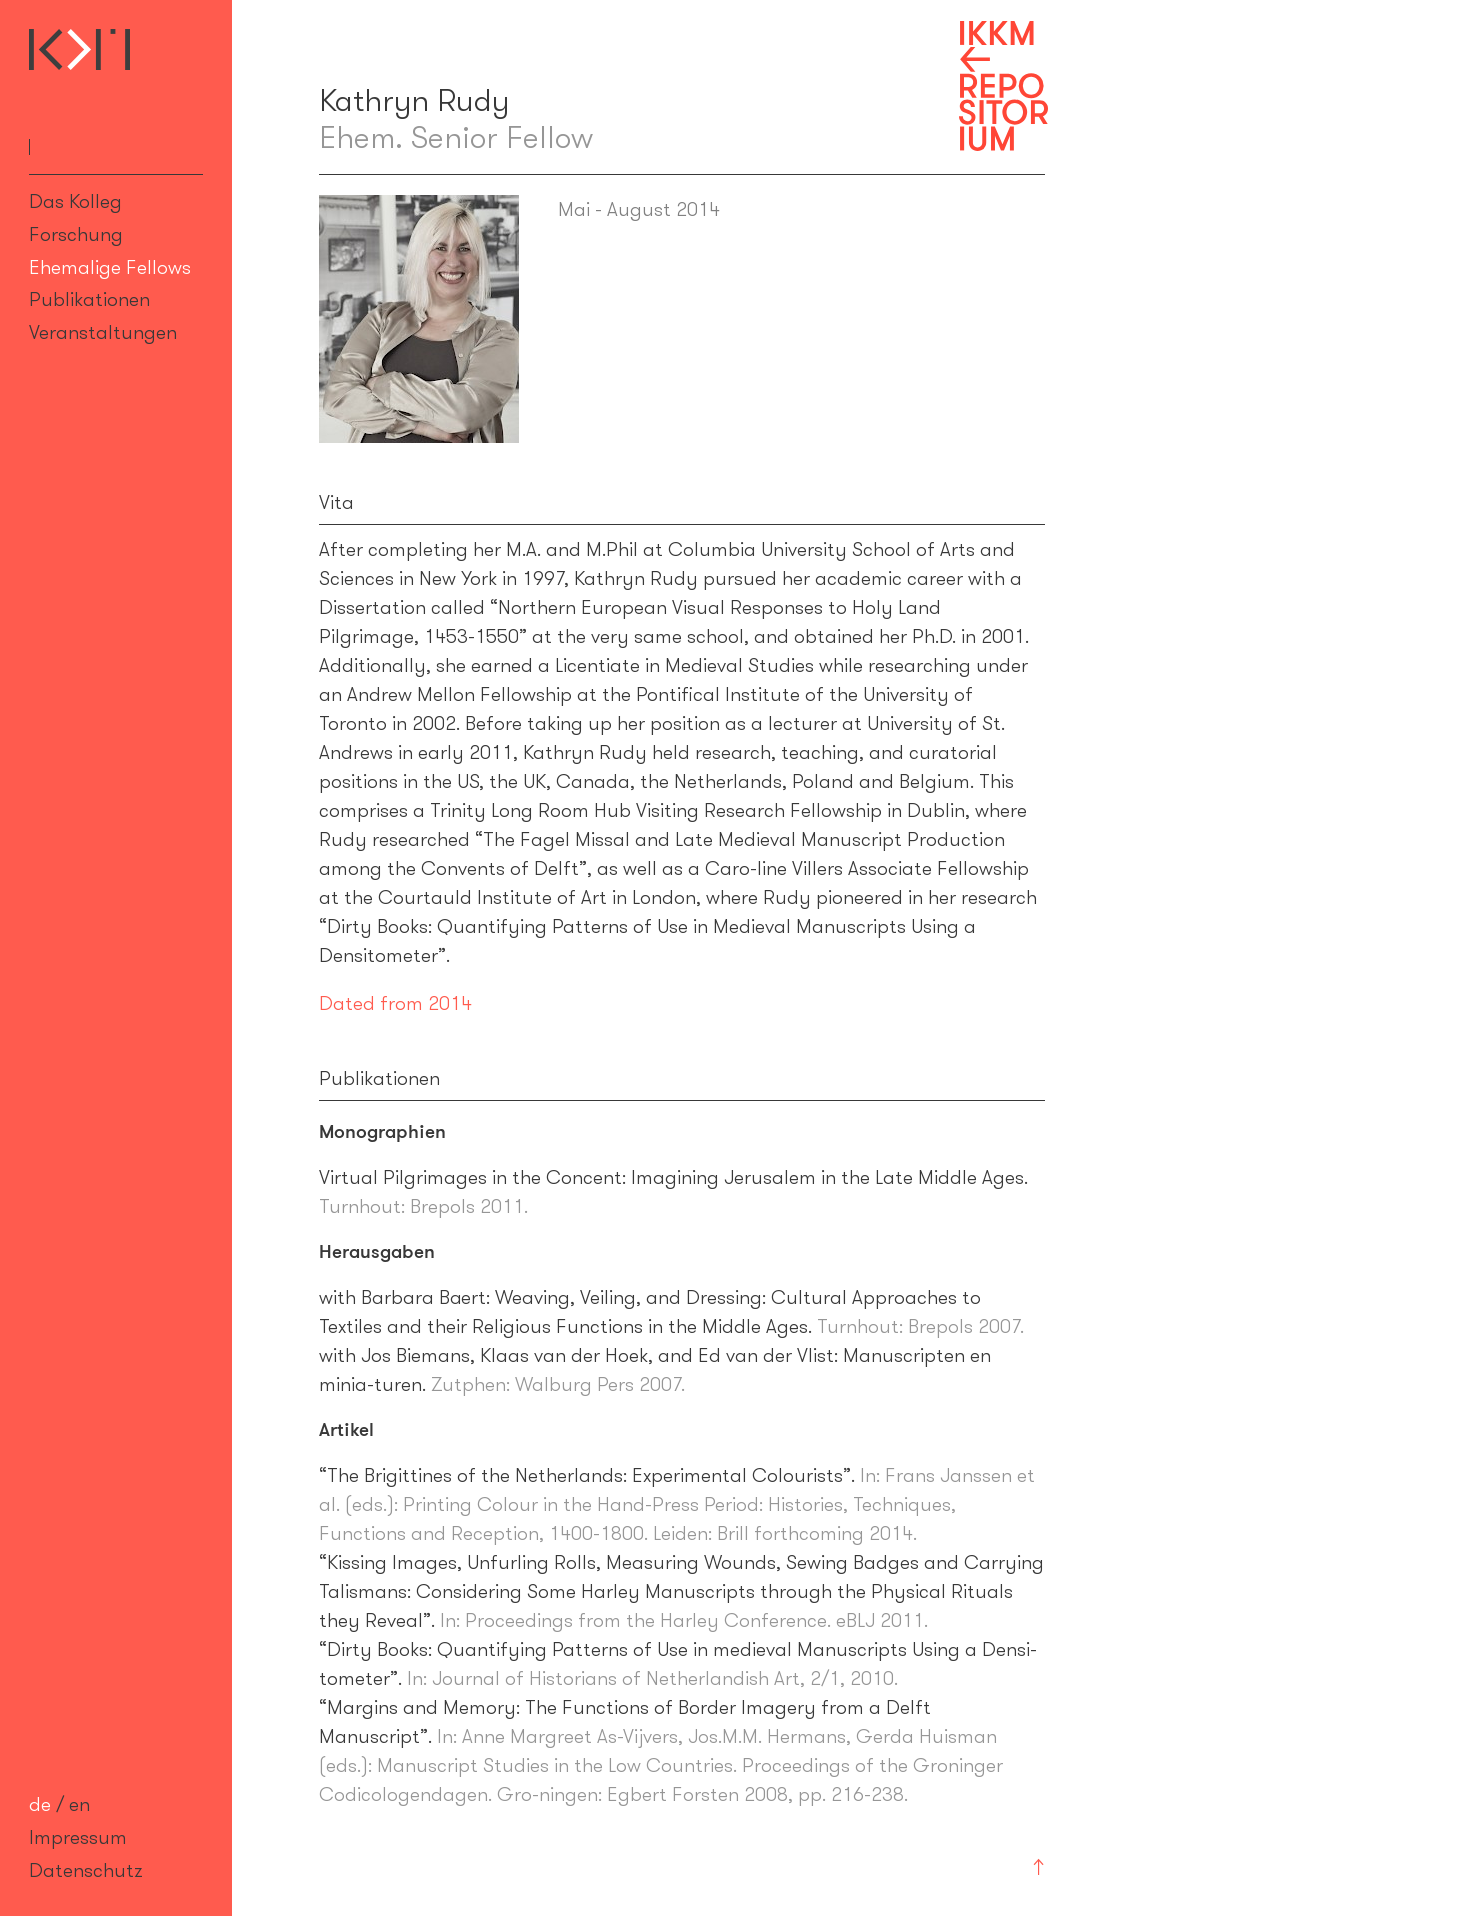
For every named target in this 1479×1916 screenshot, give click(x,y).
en (79, 1804)
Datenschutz (86, 1870)
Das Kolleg (75, 201)
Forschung (76, 234)
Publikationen (89, 299)
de (40, 1804)
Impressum (78, 1837)
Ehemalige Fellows (110, 267)
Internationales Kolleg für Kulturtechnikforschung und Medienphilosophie (79, 49)
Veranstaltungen (103, 332)
